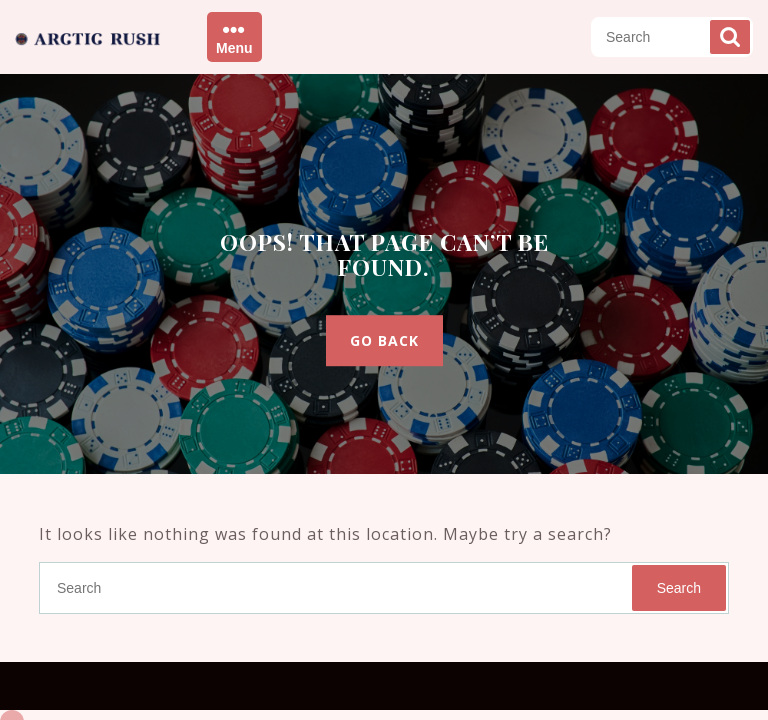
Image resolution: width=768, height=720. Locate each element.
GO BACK (384, 340)
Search (730, 37)
